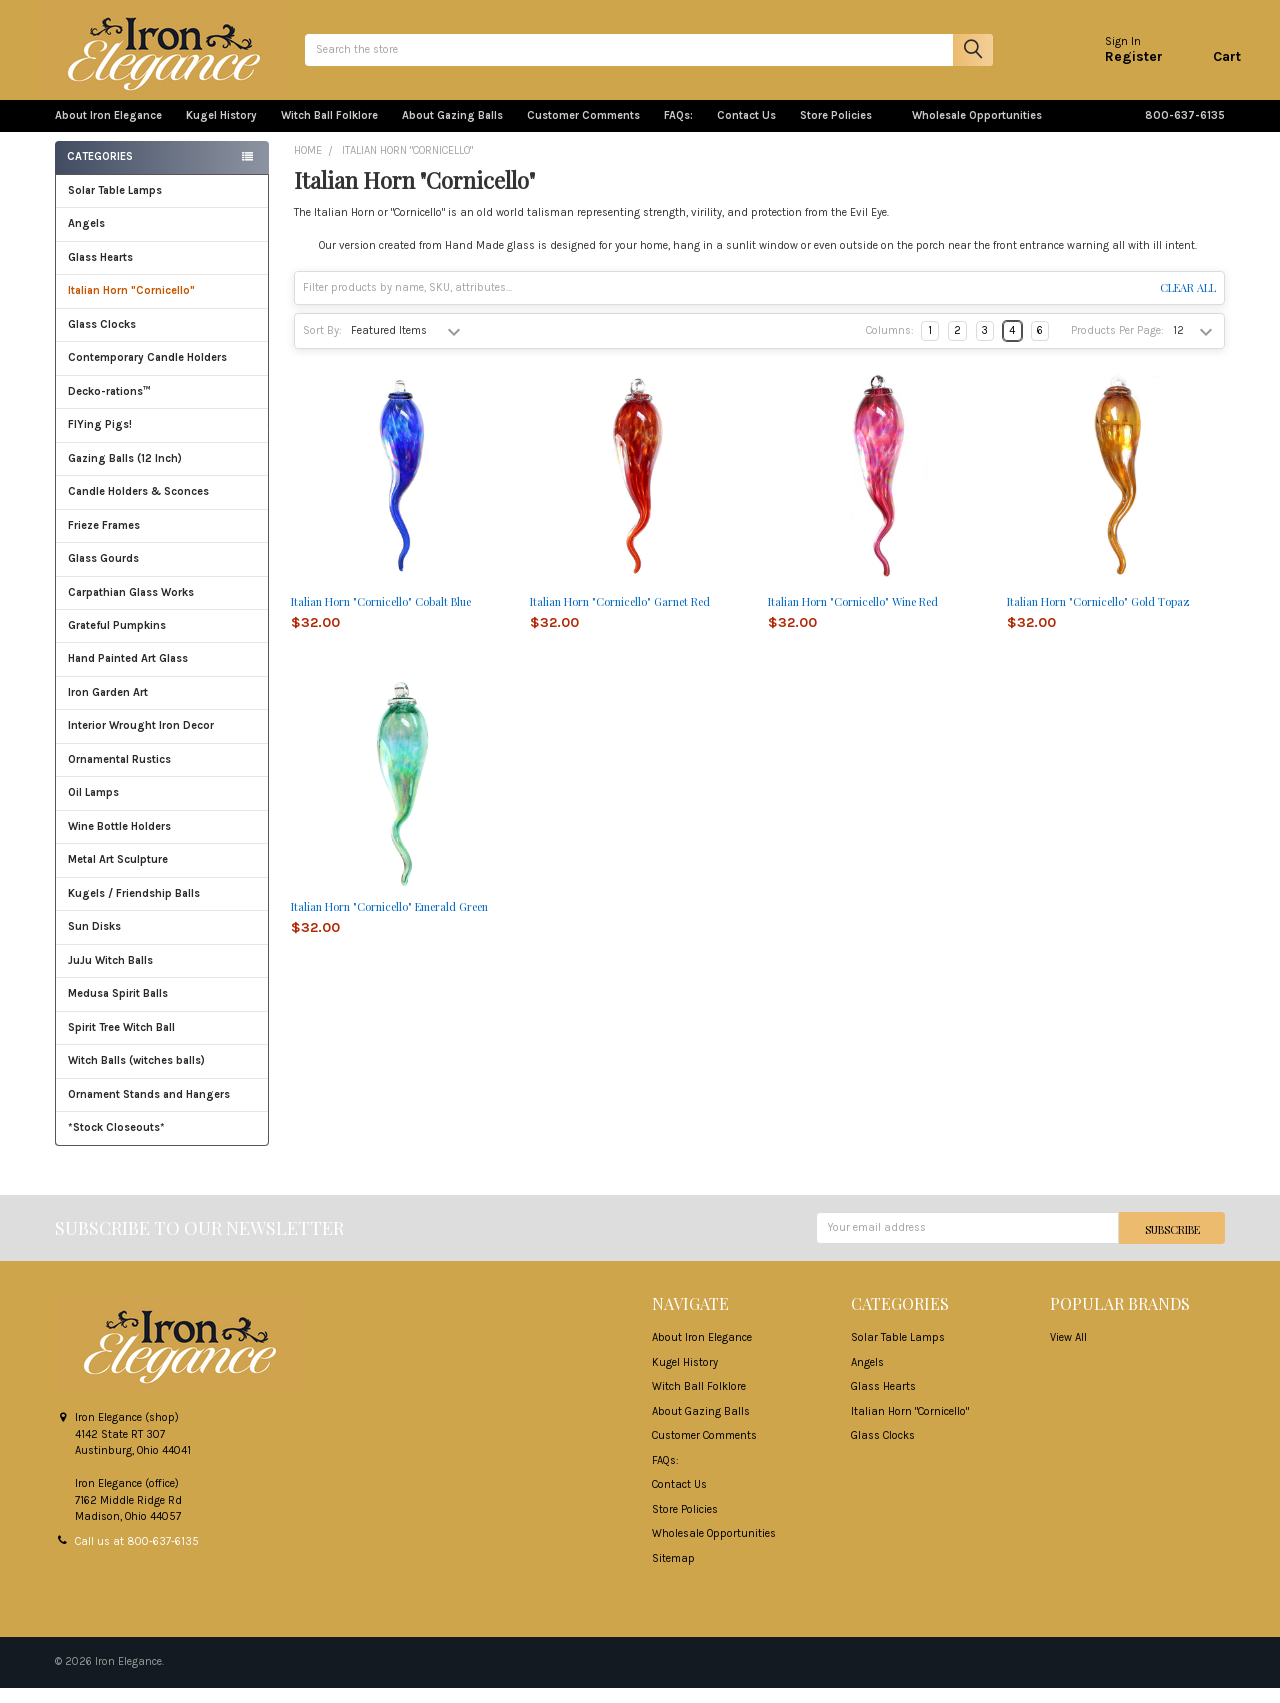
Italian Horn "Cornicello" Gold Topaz (1098, 617)
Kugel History (221, 131)
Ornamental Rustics (119, 775)
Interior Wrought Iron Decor (162, 741)
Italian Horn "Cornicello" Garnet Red (620, 617)
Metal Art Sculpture (162, 875)
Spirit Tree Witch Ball (162, 1043)
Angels (86, 239)
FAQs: (678, 131)
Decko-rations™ (109, 407)
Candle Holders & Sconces (138, 507)
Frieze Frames (104, 541)
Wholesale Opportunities (977, 131)
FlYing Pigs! (100, 440)
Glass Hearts (162, 273)
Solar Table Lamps (115, 206)
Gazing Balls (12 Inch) (162, 474)
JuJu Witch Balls (162, 976)
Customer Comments (583, 131)
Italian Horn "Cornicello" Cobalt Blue (381, 617)
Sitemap (673, 1573)
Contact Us (746, 131)
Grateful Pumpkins (117, 641)
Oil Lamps (93, 808)
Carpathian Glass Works (162, 608)
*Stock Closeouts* (162, 1143)
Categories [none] (100, 172)
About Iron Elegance (108, 131)
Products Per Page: (1117, 346)
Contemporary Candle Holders (147, 373)
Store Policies (844, 131)
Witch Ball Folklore (329, 131)
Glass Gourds (162, 574)
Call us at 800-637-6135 (137, 1556)
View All (1068, 1352)
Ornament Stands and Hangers (149, 1110)
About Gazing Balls (452, 131)
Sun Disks (94, 942)
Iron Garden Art (162, 708)
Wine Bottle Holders (119, 842)
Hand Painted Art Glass (128, 674)
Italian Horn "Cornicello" (131, 306)
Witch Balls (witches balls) (162, 1076)
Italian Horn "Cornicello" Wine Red (853, 617)
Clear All (1188, 303)
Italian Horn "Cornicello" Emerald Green (389, 922)
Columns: (890, 346)
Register (1118, 64)
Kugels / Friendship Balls (162, 909)
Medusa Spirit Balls (118, 1009)
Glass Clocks (162, 340)
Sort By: (322, 346)
